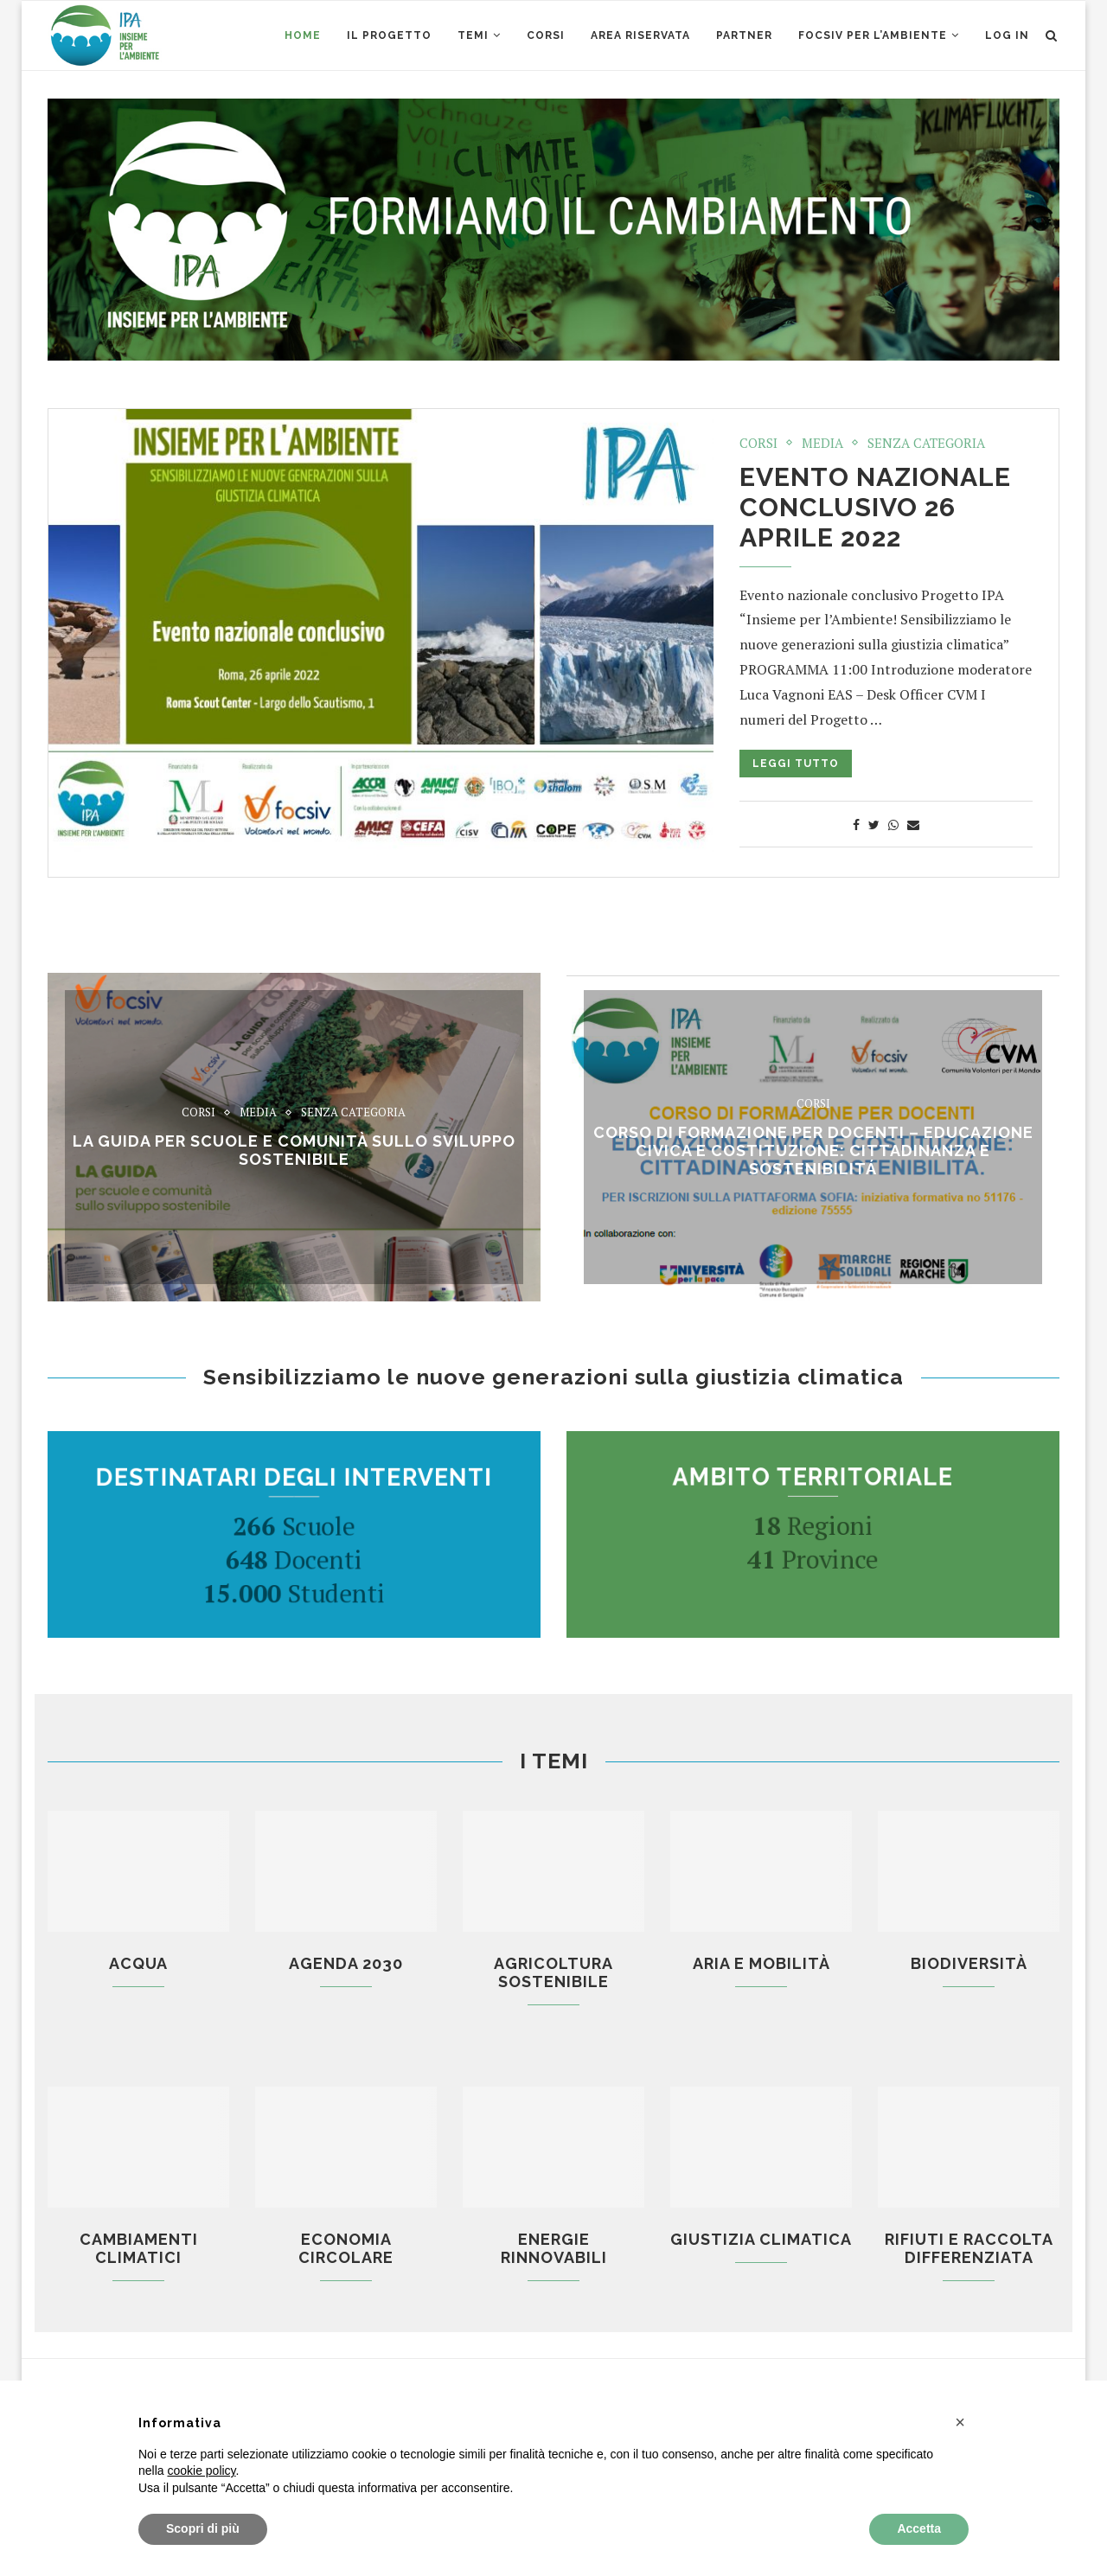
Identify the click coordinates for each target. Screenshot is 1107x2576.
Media (822, 443)
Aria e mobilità (761, 1963)
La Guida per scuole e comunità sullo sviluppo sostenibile (294, 1150)
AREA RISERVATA (640, 35)
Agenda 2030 (346, 1963)
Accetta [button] (919, 2528)
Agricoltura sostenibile (553, 1972)
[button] (960, 2422)
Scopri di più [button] (203, 2528)
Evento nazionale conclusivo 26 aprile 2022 (875, 507)
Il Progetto (389, 35)
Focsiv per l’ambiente (872, 35)
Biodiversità (969, 1963)
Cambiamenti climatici (139, 2248)
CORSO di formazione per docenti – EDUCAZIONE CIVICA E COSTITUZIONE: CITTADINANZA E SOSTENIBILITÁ (813, 1150)
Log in (1007, 35)
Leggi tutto (795, 763)
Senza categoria (926, 443)
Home (303, 35)
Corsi (758, 443)
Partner (744, 35)
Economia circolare (346, 2248)
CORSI (546, 35)
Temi (473, 35)
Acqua (138, 1963)
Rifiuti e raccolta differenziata (969, 2248)
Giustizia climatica (761, 2239)
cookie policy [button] (201, 2470)
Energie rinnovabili (554, 2248)
